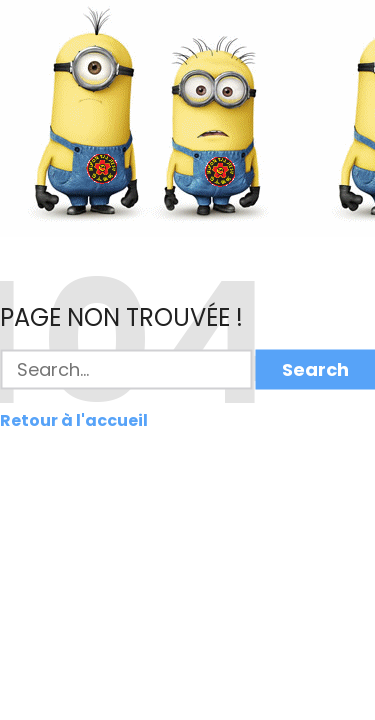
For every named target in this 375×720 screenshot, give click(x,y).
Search (315, 369)
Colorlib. (290, 710)
